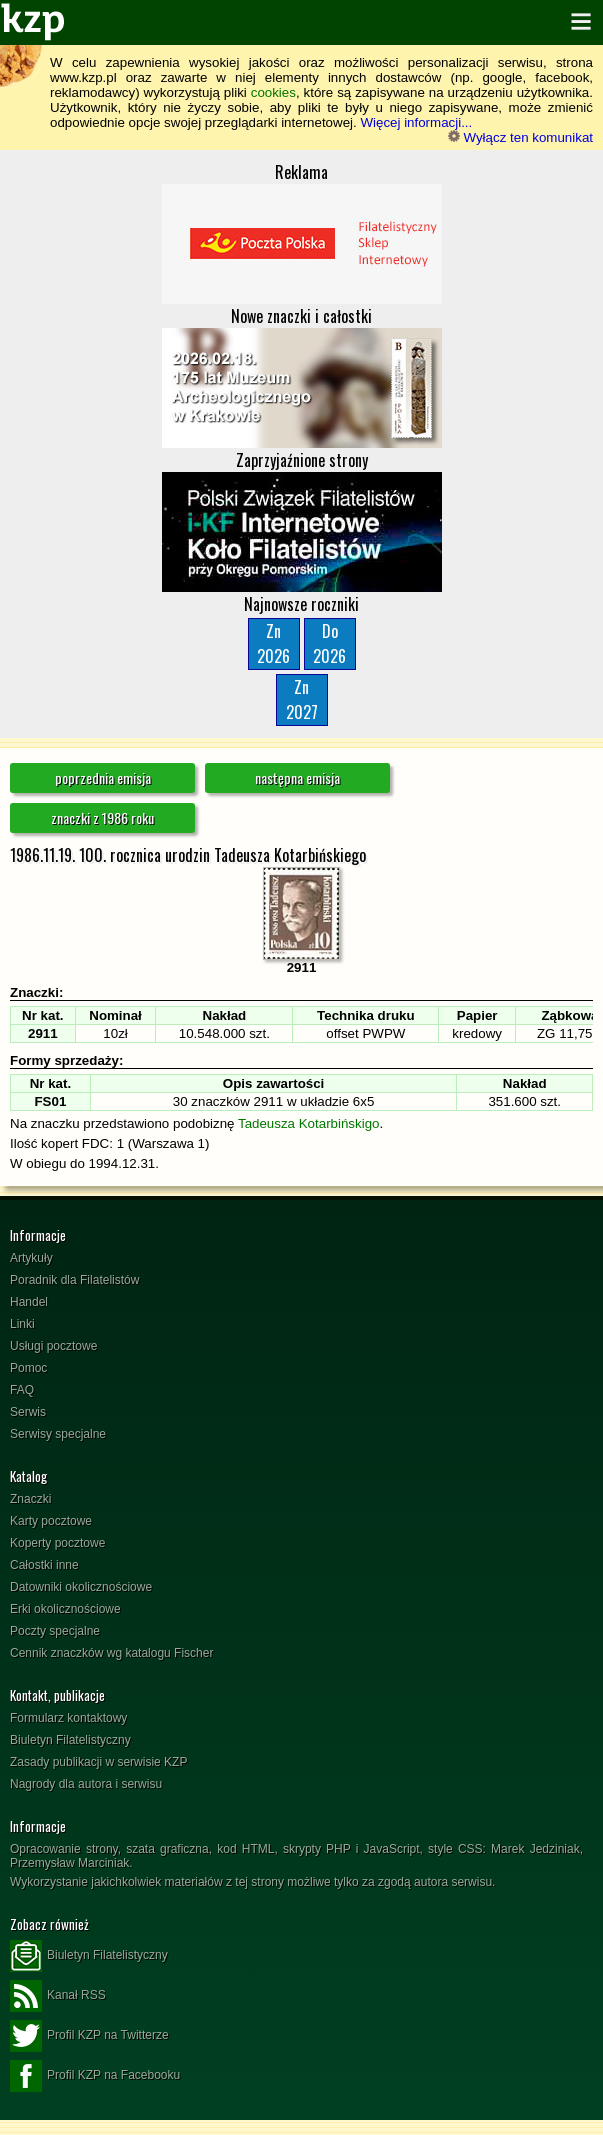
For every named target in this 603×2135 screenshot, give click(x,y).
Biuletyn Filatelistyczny (70, 1740)
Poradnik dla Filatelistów (74, 1280)
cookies (273, 92)
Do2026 (329, 643)
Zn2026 (273, 643)
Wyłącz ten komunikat (520, 137)
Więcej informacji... (416, 122)
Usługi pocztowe (53, 1346)
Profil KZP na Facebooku (95, 2076)
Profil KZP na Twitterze (89, 2036)
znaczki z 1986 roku (102, 817)
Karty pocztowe (51, 1521)
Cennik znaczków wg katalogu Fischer (111, 1653)
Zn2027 (302, 699)
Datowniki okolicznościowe (81, 1587)
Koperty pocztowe (57, 1543)
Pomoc (28, 1368)
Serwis (28, 1412)
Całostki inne (44, 1565)
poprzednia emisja (103, 777)
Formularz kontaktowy (68, 1718)
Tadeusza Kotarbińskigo (309, 1123)
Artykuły (31, 1258)
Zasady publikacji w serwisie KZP (98, 1762)
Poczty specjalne (55, 1631)
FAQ (22, 1390)
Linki (22, 1324)
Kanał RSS (58, 1996)
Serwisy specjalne (58, 1434)
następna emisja (297, 777)
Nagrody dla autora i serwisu (86, 1784)
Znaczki (30, 1499)
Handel (29, 1302)
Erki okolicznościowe (65, 1609)
